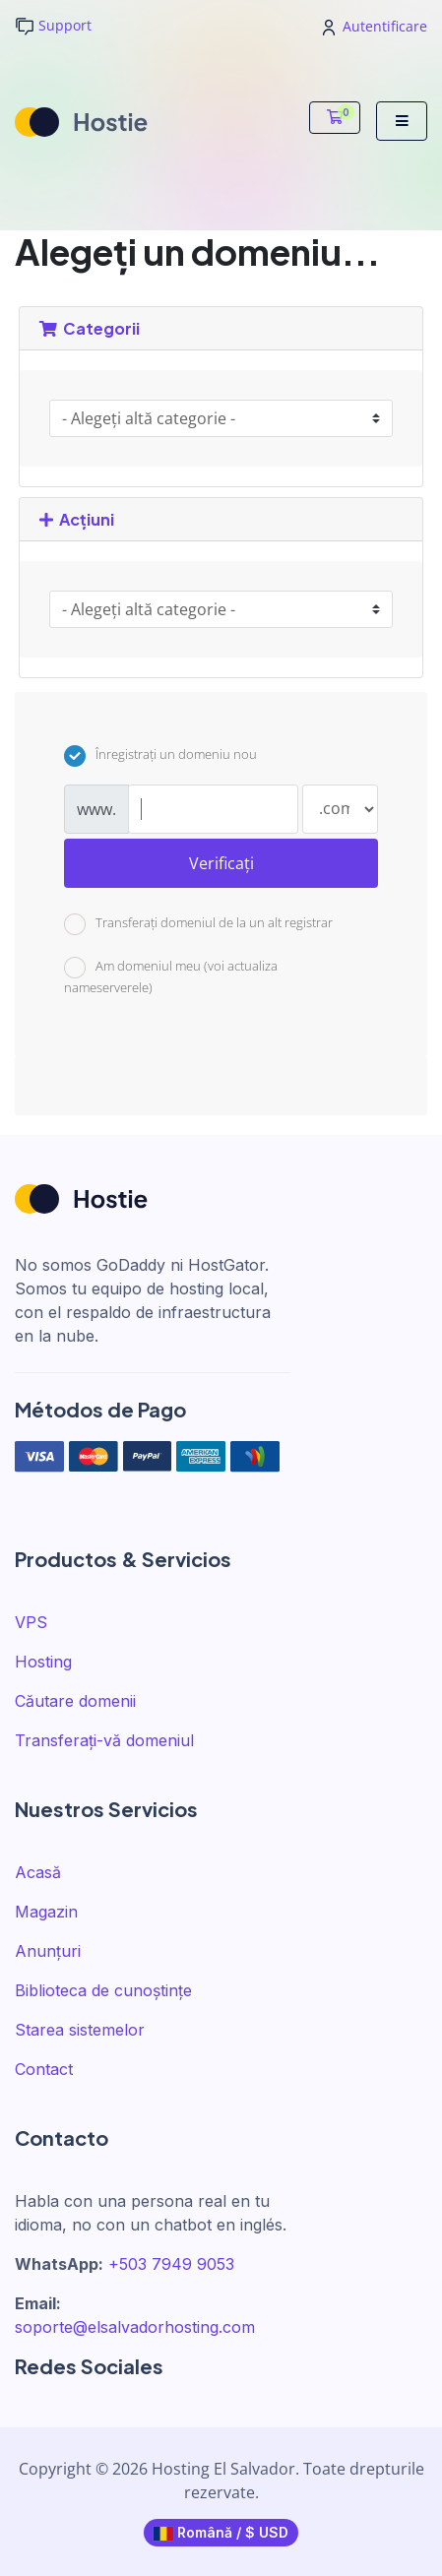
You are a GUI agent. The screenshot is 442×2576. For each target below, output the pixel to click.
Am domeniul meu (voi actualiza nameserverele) (171, 976)
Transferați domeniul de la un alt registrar (198, 924)
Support (53, 26)
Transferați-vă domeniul (104, 1740)
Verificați (221, 863)
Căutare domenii (75, 1701)
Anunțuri (48, 1951)
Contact (44, 2069)
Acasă (38, 1872)
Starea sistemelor (80, 2030)
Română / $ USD (221, 2532)
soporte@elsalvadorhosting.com (135, 2327)
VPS (31, 1622)
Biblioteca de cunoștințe (103, 1990)
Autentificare (375, 26)
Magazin (46, 1911)
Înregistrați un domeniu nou (160, 756)
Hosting (43, 1661)
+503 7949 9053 (171, 2264)
